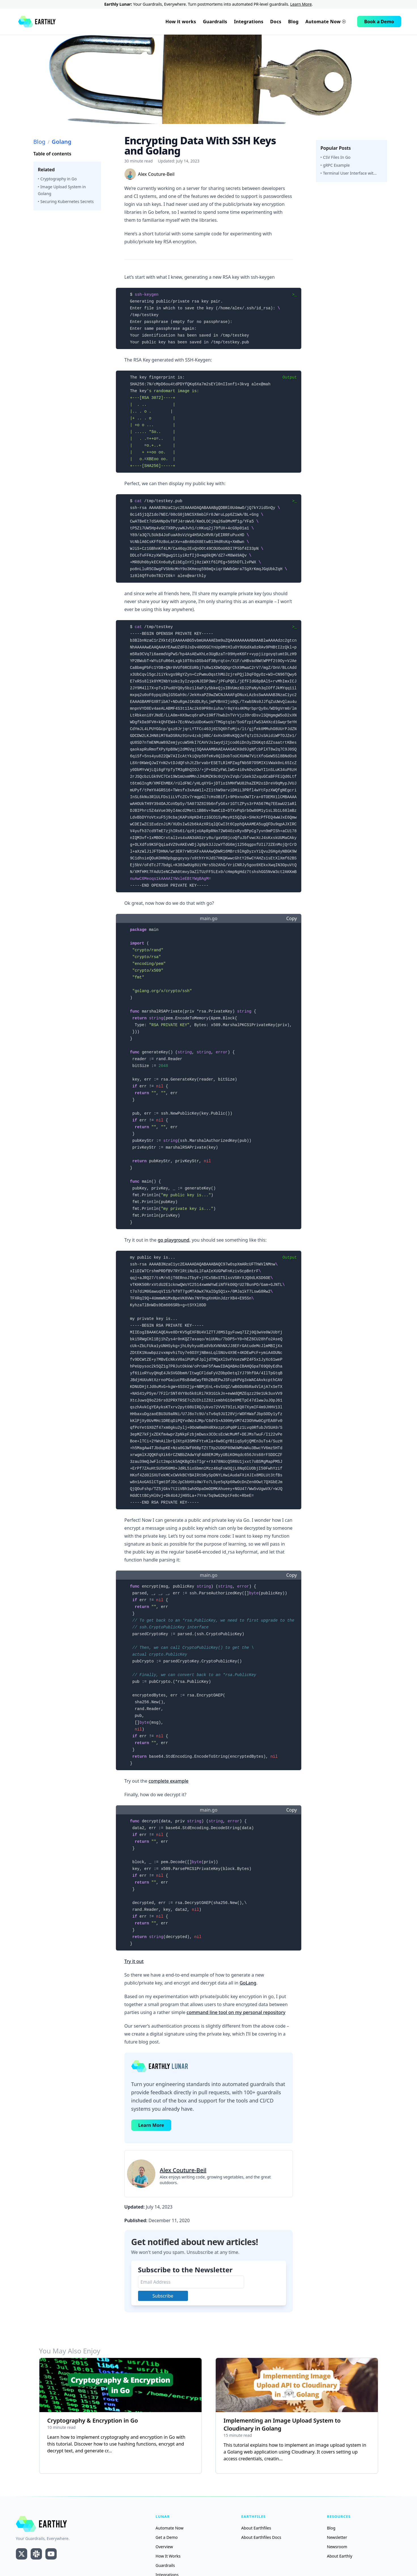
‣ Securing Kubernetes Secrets (66, 201)
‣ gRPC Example (335, 165)
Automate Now (325, 21)
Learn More (301, 4)
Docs (275, 21)
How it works (180, 21)
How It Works (168, 2556)
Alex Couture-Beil (183, 2170)
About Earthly (339, 2556)
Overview (164, 2546)
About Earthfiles (256, 2528)
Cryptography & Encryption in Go (92, 2420)
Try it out (134, 1961)
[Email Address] (191, 2281)
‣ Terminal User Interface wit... (349, 173)
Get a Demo (167, 2537)
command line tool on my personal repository (236, 2012)
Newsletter (337, 2537)
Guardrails (215, 21)
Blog (293, 21)
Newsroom (337, 2546)
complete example (169, 1781)
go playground (173, 1240)
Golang (61, 141)
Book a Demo (379, 21)
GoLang (248, 1983)
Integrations (248, 21)
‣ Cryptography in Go (57, 178)
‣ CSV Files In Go (336, 157)
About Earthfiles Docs (261, 2537)
